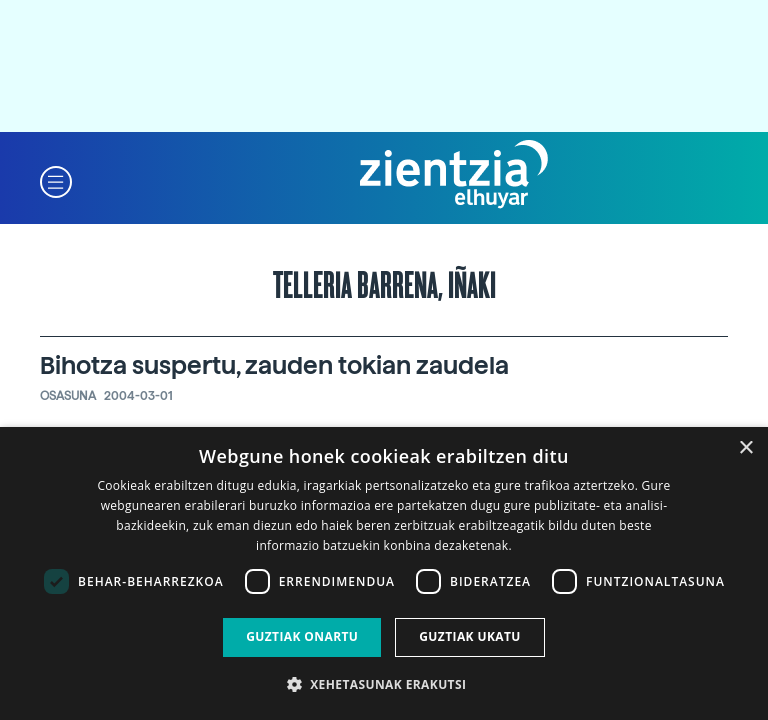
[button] (56, 180)
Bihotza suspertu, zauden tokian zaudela (274, 365)
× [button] (745, 448)
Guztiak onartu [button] (302, 636)
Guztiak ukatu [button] (470, 636)
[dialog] (384, 573)
